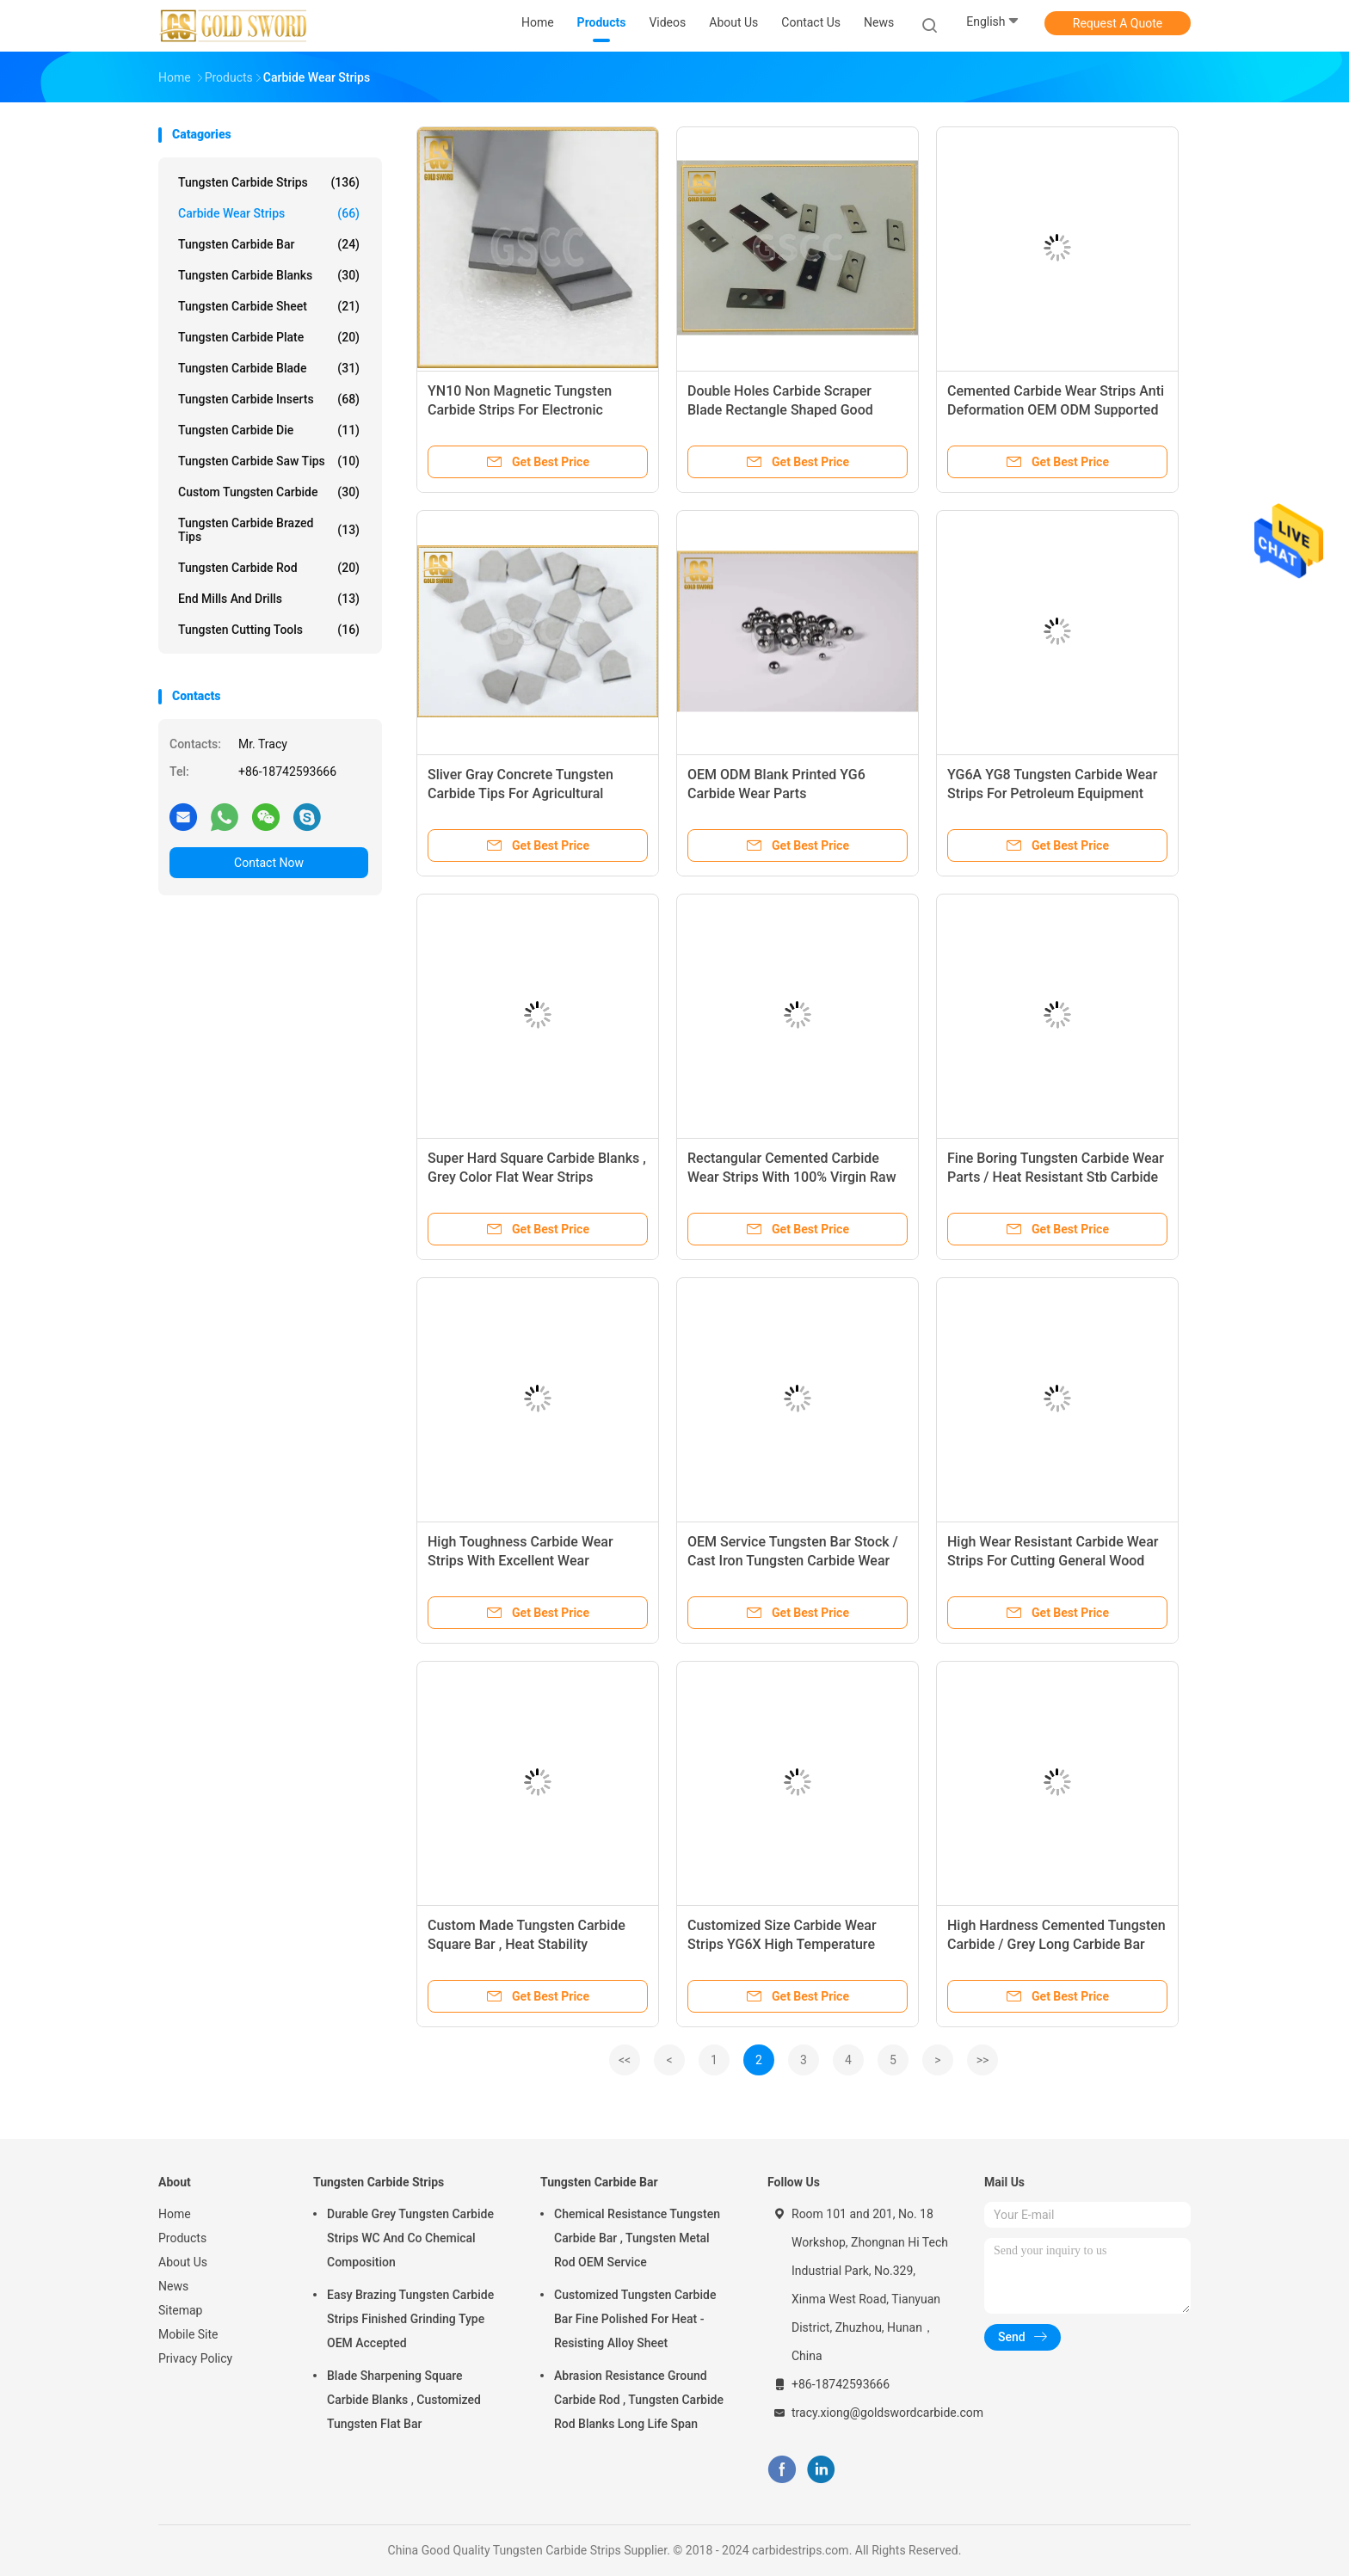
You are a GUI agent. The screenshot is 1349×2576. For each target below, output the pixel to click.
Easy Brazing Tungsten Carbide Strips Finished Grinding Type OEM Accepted (410, 2319)
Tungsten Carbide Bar (269, 244)
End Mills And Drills (269, 598)
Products (182, 2238)
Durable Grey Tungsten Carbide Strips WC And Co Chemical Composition (410, 2238)
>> (982, 2060)
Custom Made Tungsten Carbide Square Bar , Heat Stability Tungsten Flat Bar (526, 1944)
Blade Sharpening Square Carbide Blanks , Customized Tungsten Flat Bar (404, 2400)
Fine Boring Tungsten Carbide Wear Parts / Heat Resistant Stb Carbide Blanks (1055, 1177)
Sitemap (180, 2310)
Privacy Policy (195, 2358)
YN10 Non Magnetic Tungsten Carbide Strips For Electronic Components (520, 410)
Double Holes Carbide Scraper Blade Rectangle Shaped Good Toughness (780, 410)
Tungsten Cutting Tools (269, 629)
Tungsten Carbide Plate (269, 337)
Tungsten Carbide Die (269, 430)
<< (625, 2060)
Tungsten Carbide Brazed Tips (269, 530)
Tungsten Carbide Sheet (269, 306)
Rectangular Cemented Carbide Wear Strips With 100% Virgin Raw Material (791, 1177)
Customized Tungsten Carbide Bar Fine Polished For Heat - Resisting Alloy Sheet (635, 2319)
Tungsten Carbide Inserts (269, 399)
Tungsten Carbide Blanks (269, 275)
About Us (182, 2262)
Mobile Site (188, 2334)
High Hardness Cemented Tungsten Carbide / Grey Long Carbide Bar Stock (1056, 1944)
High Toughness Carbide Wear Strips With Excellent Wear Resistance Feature (520, 1561)
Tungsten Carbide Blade (269, 368)
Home (174, 2214)
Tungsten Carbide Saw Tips (269, 461)
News (173, 2286)
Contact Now (269, 863)
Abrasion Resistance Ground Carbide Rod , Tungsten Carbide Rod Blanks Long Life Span (639, 2400)
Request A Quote (1117, 23)
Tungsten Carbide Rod (269, 567)
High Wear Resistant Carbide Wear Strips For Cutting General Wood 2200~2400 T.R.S (1052, 1561)
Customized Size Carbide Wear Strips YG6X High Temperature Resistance (782, 1944)
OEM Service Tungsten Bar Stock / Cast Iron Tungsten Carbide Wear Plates (792, 1561)
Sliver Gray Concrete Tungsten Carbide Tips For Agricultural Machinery (520, 793)
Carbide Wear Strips (269, 213)
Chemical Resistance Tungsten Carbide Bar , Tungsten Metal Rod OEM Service (637, 2238)
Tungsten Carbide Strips (269, 182)
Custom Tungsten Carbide (269, 492)
